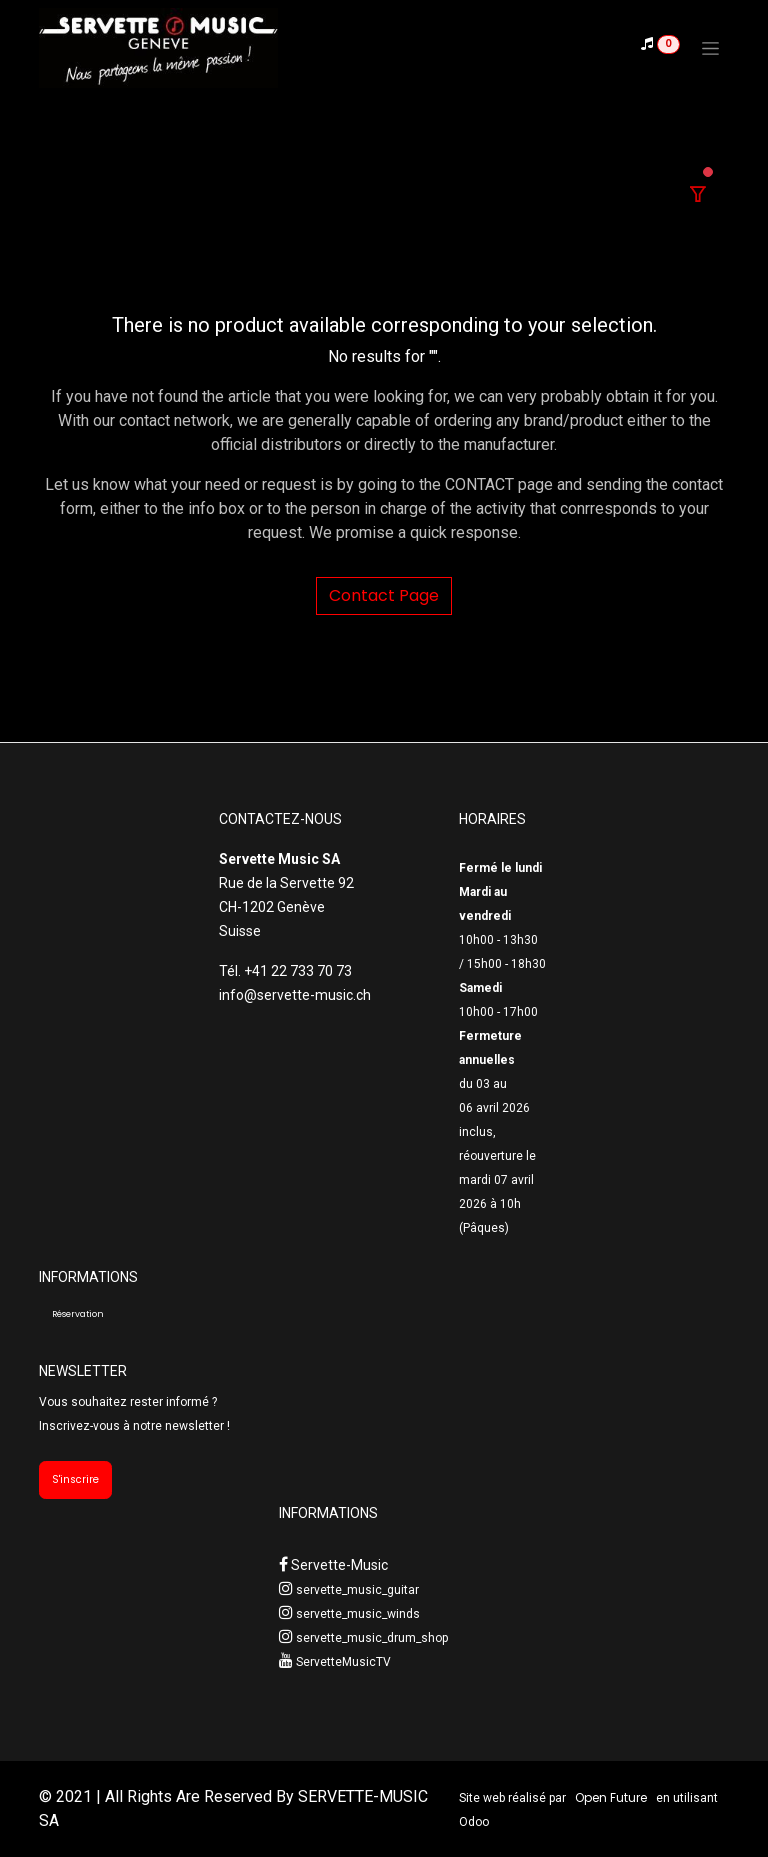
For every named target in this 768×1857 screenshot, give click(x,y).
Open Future (611, 1797)
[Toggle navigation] (710, 48)
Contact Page (384, 595)
